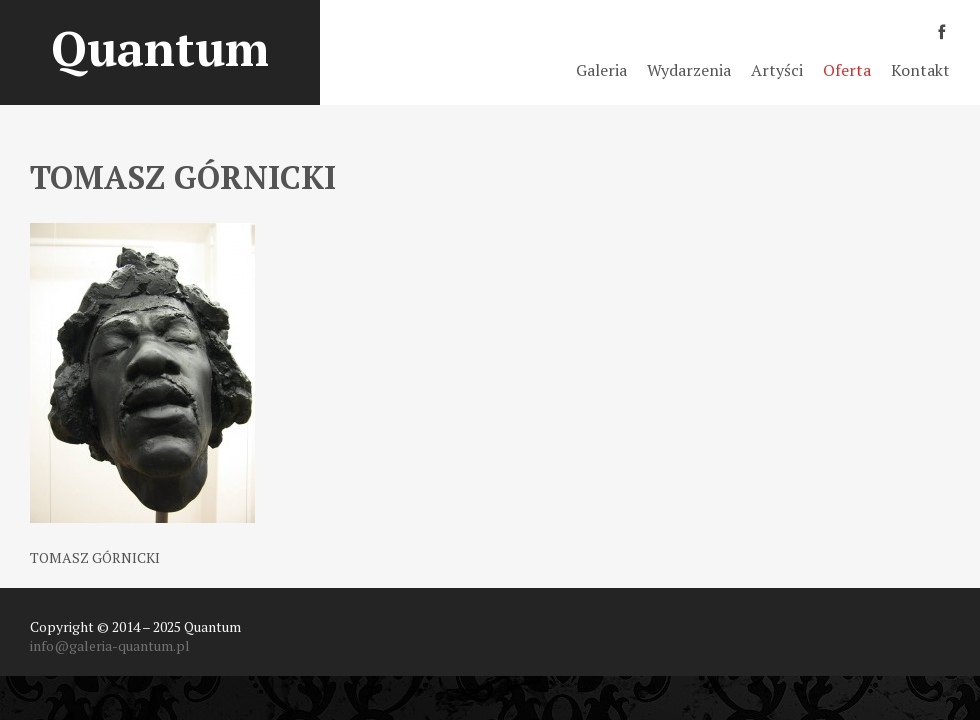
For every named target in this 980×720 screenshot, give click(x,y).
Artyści (777, 70)
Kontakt (920, 70)
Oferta (847, 70)
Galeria (601, 70)
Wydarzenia (689, 70)
